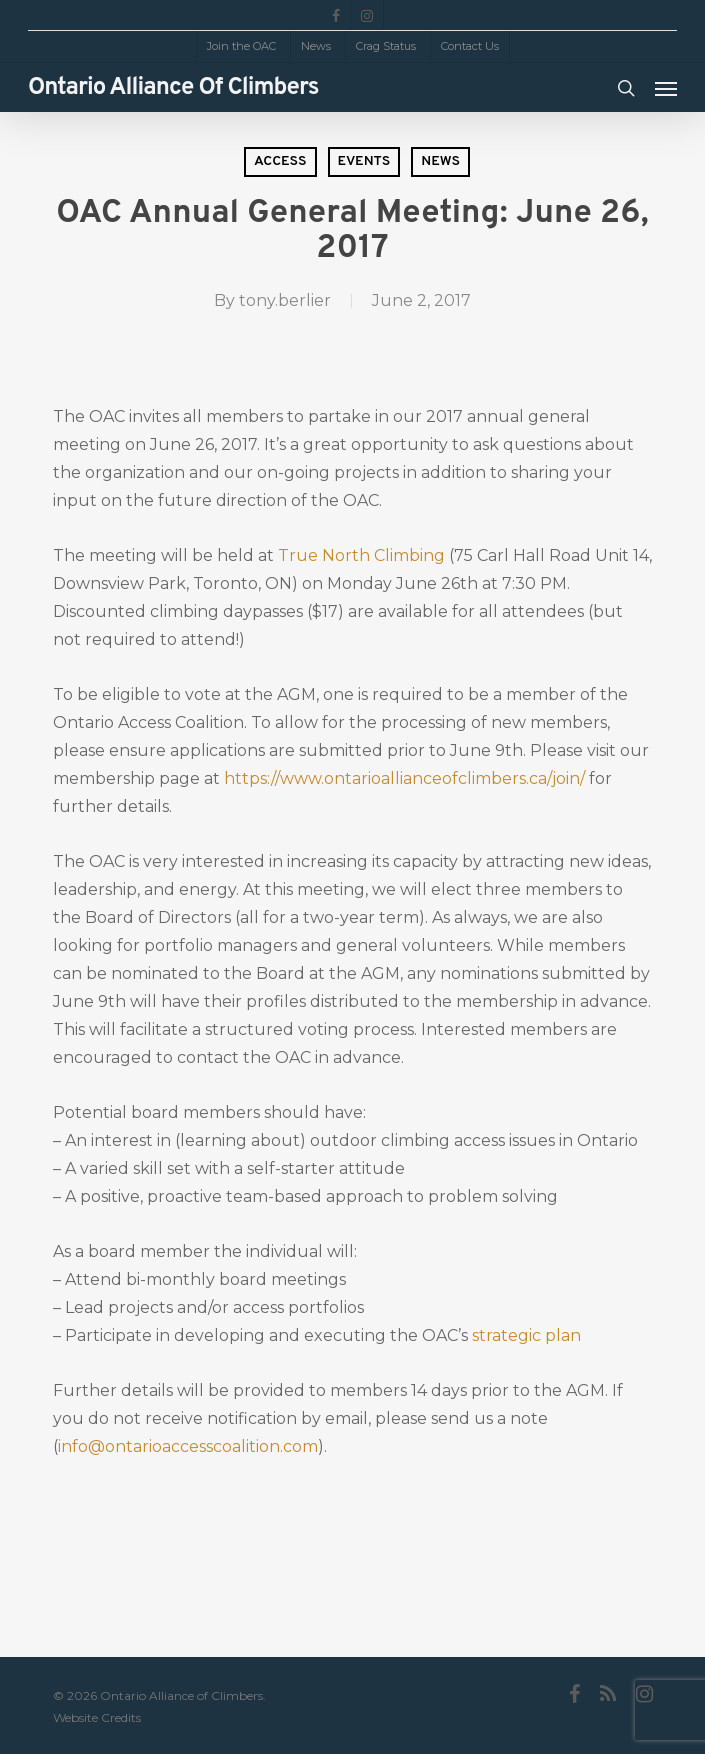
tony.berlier (285, 300)
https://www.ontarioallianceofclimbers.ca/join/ (404, 778)
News (440, 161)
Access (280, 161)
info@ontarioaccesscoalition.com (188, 1446)
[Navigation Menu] (666, 88)
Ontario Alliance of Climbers (173, 88)
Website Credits (97, 1717)
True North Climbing (361, 555)
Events (364, 161)
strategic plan (526, 1335)
